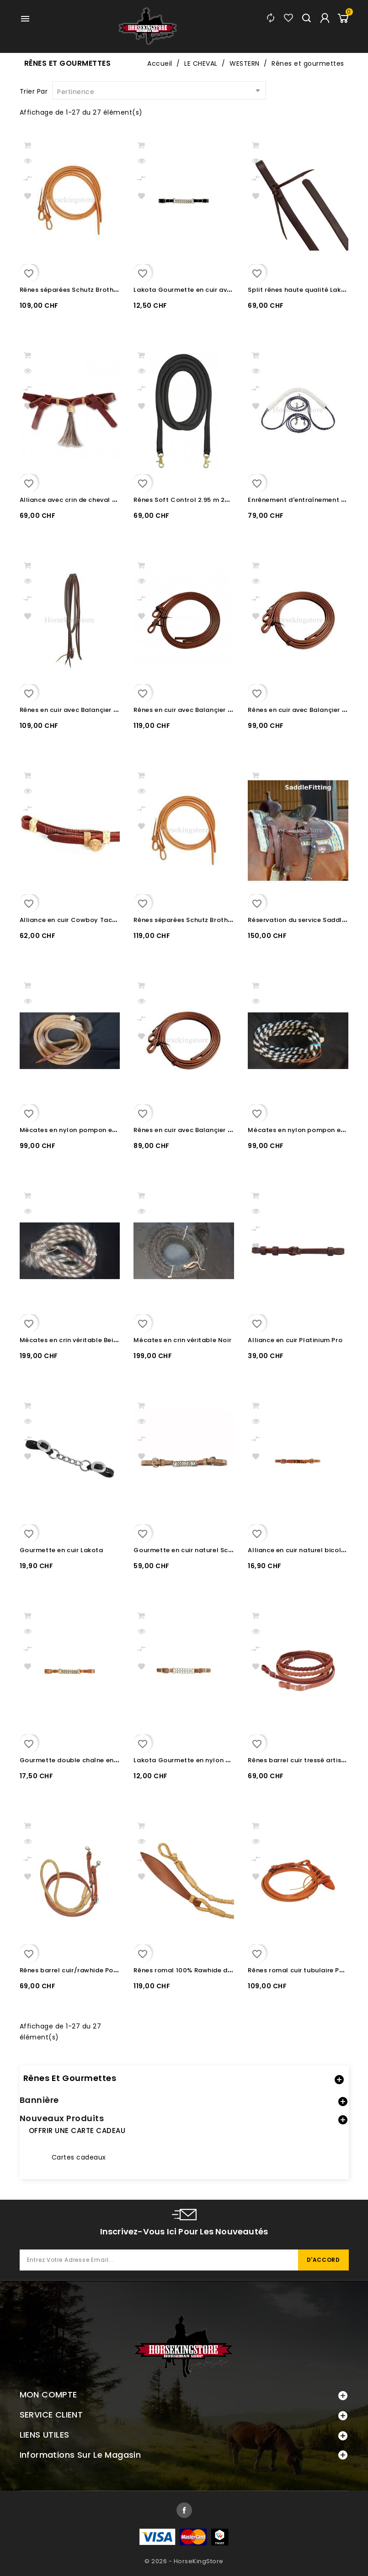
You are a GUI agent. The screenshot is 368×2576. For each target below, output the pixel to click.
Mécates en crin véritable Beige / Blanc (83, 1340)
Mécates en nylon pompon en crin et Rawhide (94, 1130)
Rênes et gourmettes (70, 2078)
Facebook (184, 2510)
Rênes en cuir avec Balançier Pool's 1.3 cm (201, 710)
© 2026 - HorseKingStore (184, 2561)
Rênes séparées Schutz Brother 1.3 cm (81, 289)
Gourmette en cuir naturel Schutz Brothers (202, 1550)
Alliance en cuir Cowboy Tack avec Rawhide (91, 920)
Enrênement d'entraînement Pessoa (306, 499)
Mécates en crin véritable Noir (182, 1340)
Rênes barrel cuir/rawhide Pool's (72, 1970)
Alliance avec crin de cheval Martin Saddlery (92, 499)
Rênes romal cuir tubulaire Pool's (301, 1970)
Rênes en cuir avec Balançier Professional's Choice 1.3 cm (226, 1130)
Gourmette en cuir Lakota (61, 1550)
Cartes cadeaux (79, 2157)
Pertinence (160, 91)
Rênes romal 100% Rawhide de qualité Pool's (205, 1970)
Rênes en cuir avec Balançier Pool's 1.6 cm (87, 710)
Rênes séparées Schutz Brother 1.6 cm (194, 920)
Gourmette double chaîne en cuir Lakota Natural (99, 1760)
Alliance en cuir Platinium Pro (295, 1340)
